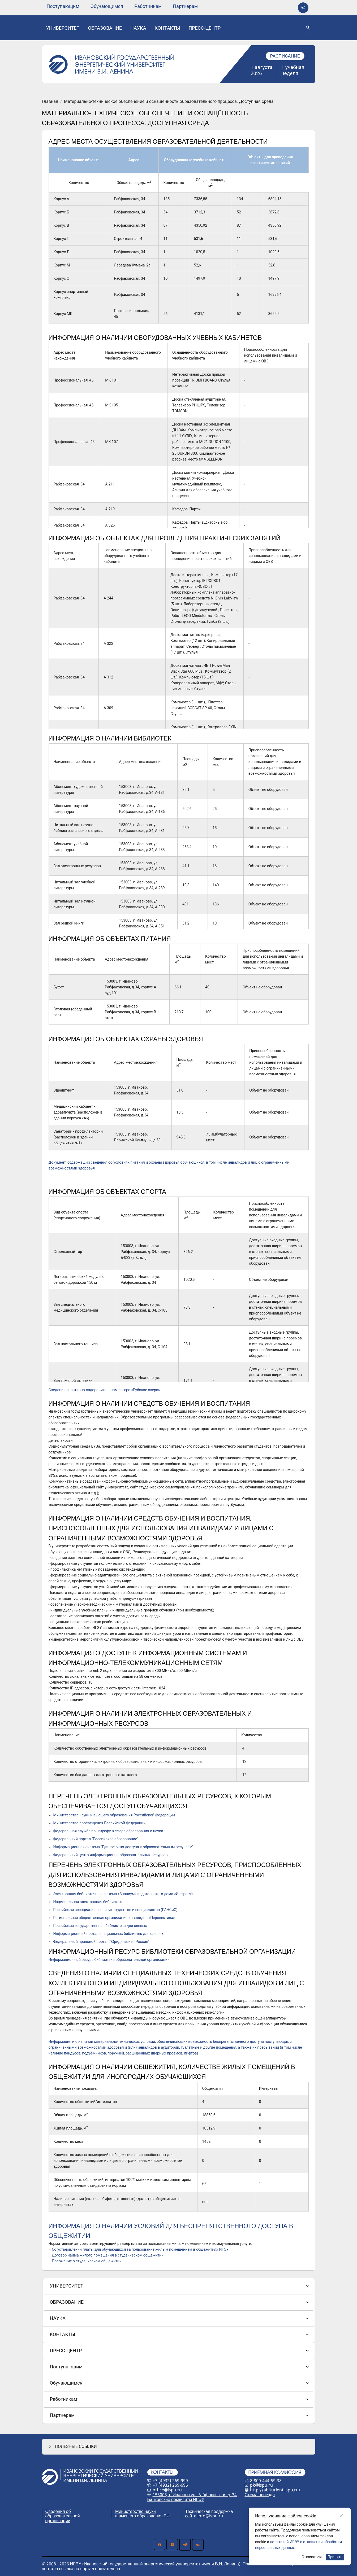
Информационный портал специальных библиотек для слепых (108, 1933)
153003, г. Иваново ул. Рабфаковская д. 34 (195, 2495)
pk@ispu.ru (261, 2485)
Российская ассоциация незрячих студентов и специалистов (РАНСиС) (115, 1910)
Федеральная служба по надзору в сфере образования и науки (108, 1831)
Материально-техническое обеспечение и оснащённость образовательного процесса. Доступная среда (169, 101)
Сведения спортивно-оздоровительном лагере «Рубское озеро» (104, 1390)
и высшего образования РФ (142, 2516)
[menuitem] (63, 6)
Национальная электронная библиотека (88, 1902)
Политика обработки (275, 2511)
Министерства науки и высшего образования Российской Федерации (114, 1815)
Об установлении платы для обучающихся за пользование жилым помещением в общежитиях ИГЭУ (140, 2249)
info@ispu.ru (210, 2516)
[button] (178, 2446)
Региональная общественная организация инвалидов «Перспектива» (114, 1918)
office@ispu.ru (167, 2490)
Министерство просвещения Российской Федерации (99, 1823)
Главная (50, 101)
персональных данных (277, 2516)
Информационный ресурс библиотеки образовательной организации (109, 1959)
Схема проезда (260, 2495)
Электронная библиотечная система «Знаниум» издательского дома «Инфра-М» (123, 1894)
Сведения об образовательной (62, 2513)
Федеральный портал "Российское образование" (95, 1839)
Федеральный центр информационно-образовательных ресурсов (110, 1855)
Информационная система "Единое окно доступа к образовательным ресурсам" (123, 1847)
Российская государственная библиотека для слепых (100, 1926)
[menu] (122, 6)
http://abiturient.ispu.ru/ (275, 2490)
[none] (63, 6)
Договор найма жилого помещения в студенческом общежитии (108, 2255)
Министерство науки (135, 2511)
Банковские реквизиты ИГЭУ (175, 2499)
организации (57, 2521)
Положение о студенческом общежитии (87, 2261)
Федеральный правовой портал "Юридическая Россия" (101, 1941)
